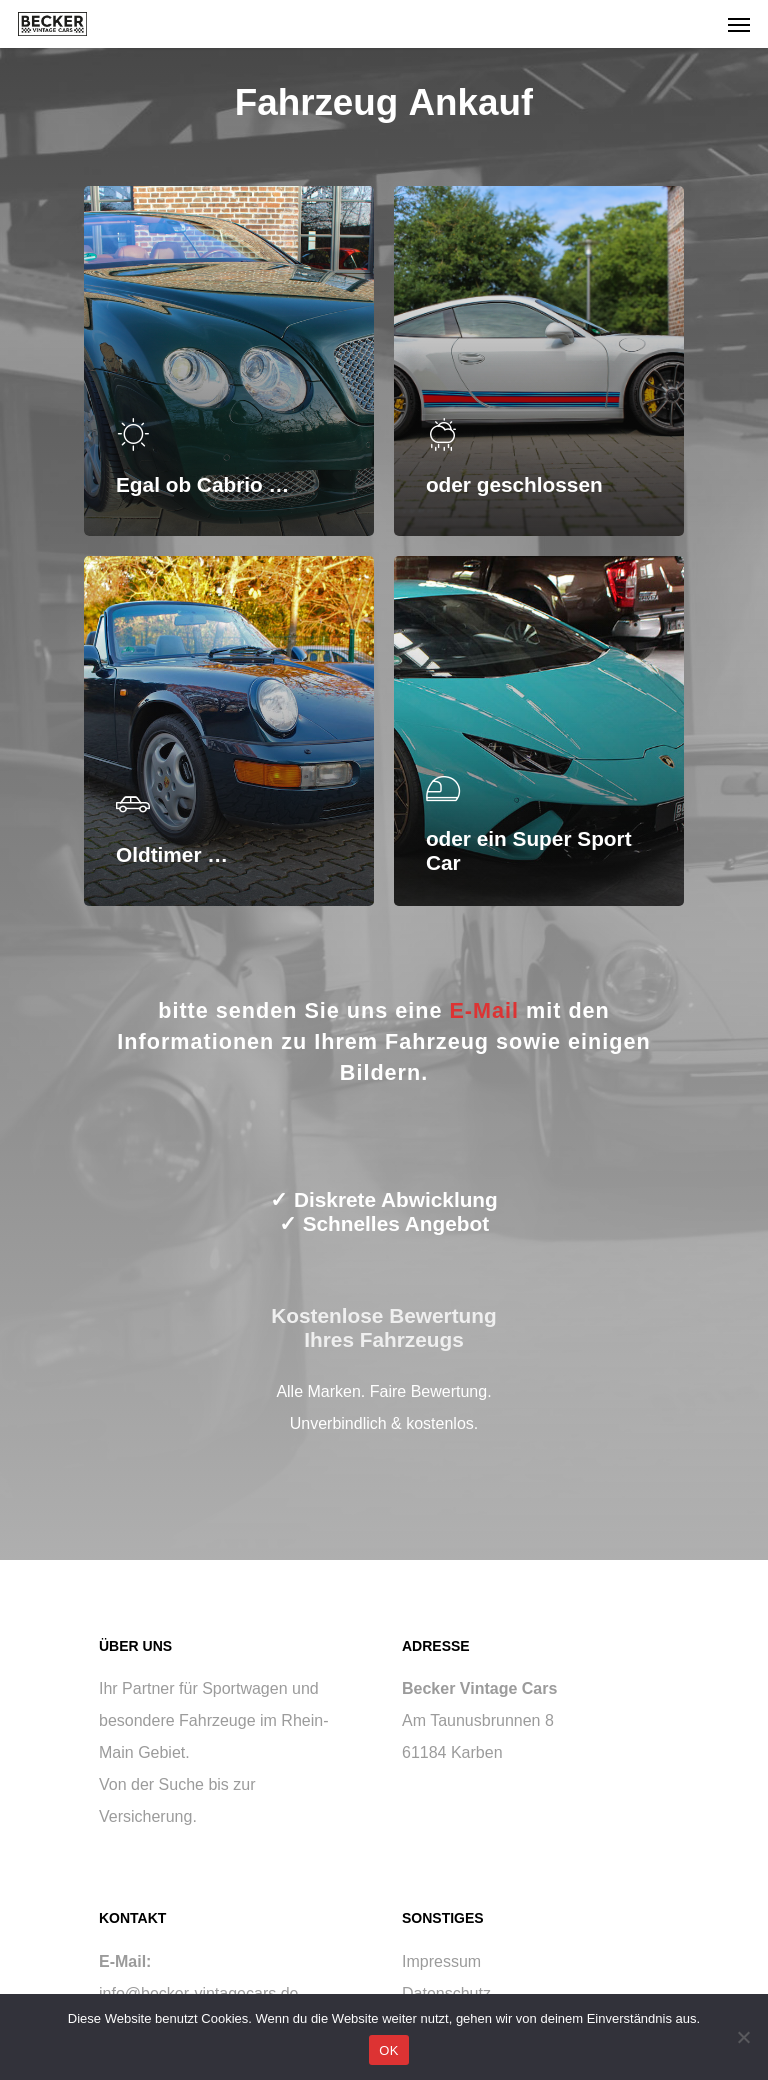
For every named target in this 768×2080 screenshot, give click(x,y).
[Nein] (743, 2037)
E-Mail (484, 1010)
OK (388, 2050)
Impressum (441, 1961)
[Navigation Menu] (739, 24)
